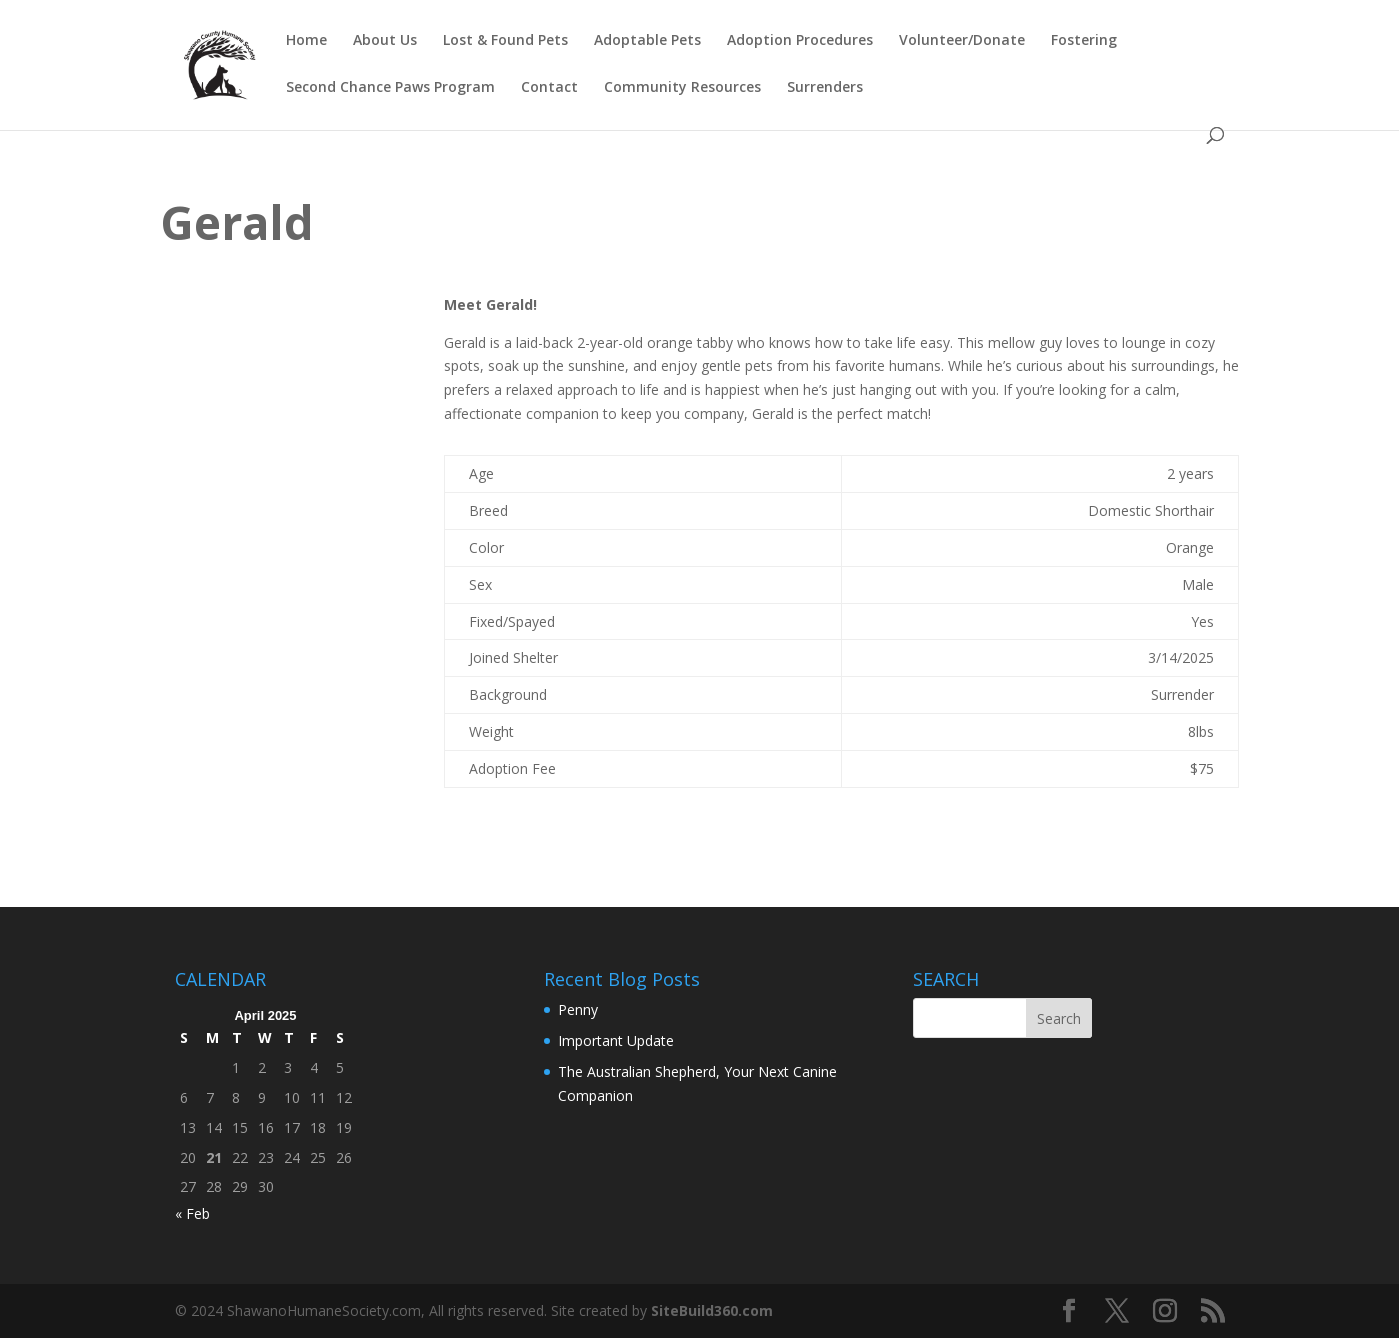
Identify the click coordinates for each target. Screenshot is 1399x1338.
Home (306, 41)
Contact (549, 88)
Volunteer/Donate (962, 41)
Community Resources (682, 88)
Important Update (616, 1040)
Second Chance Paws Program (390, 88)
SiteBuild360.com (712, 1310)
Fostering (1084, 41)
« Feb (192, 1213)
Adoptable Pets (647, 41)
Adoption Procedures (800, 41)
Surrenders (825, 88)
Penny (578, 1009)
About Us (385, 41)
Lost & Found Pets (505, 41)
